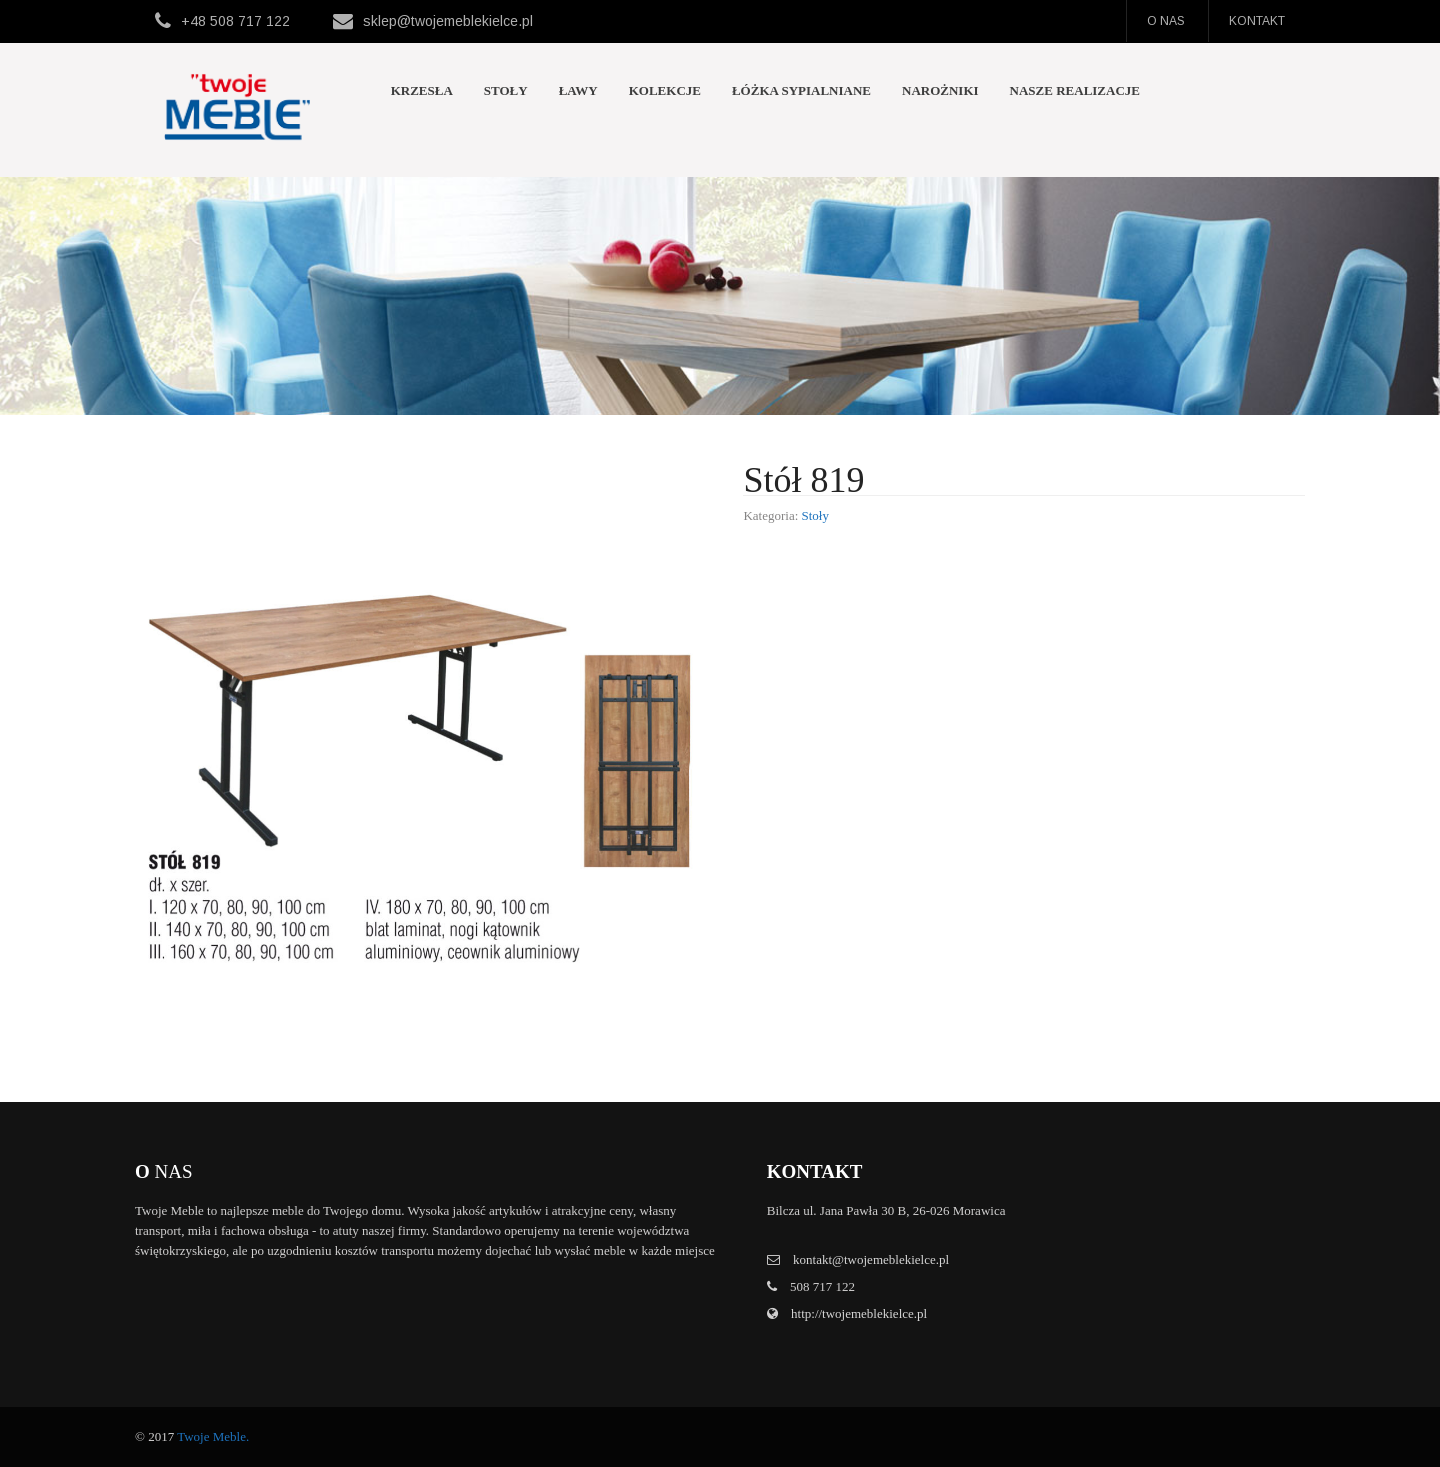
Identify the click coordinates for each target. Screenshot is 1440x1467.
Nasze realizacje (1075, 90)
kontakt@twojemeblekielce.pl (871, 1259)
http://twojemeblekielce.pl (857, 1313)
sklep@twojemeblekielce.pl (448, 21)
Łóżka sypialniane (801, 90)
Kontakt (1257, 21)
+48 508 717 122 (235, 21)
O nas (1166, 21)
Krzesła (422, 90)
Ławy (578, 90)
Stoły (506, 90)
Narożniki (940, 90)
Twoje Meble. (213, 1436)
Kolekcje (665, 90)
